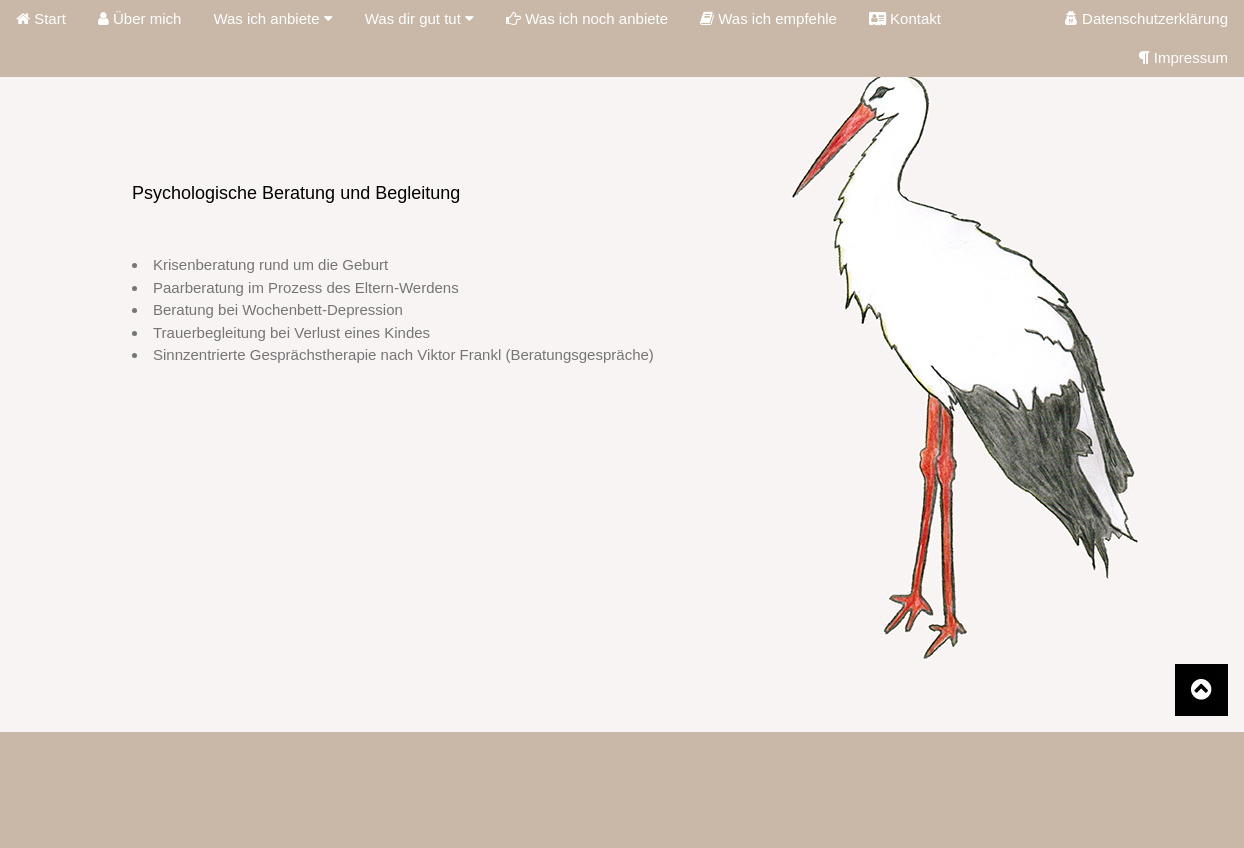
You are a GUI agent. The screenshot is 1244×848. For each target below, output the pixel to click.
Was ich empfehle (768, 18)
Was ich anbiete (272, 18)
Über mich (140, 18)
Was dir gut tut (419, 18)
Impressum (1183, 57)
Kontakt (905, 18)
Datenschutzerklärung (1146, 18)
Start (41, 18)
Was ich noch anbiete (587, 18)
